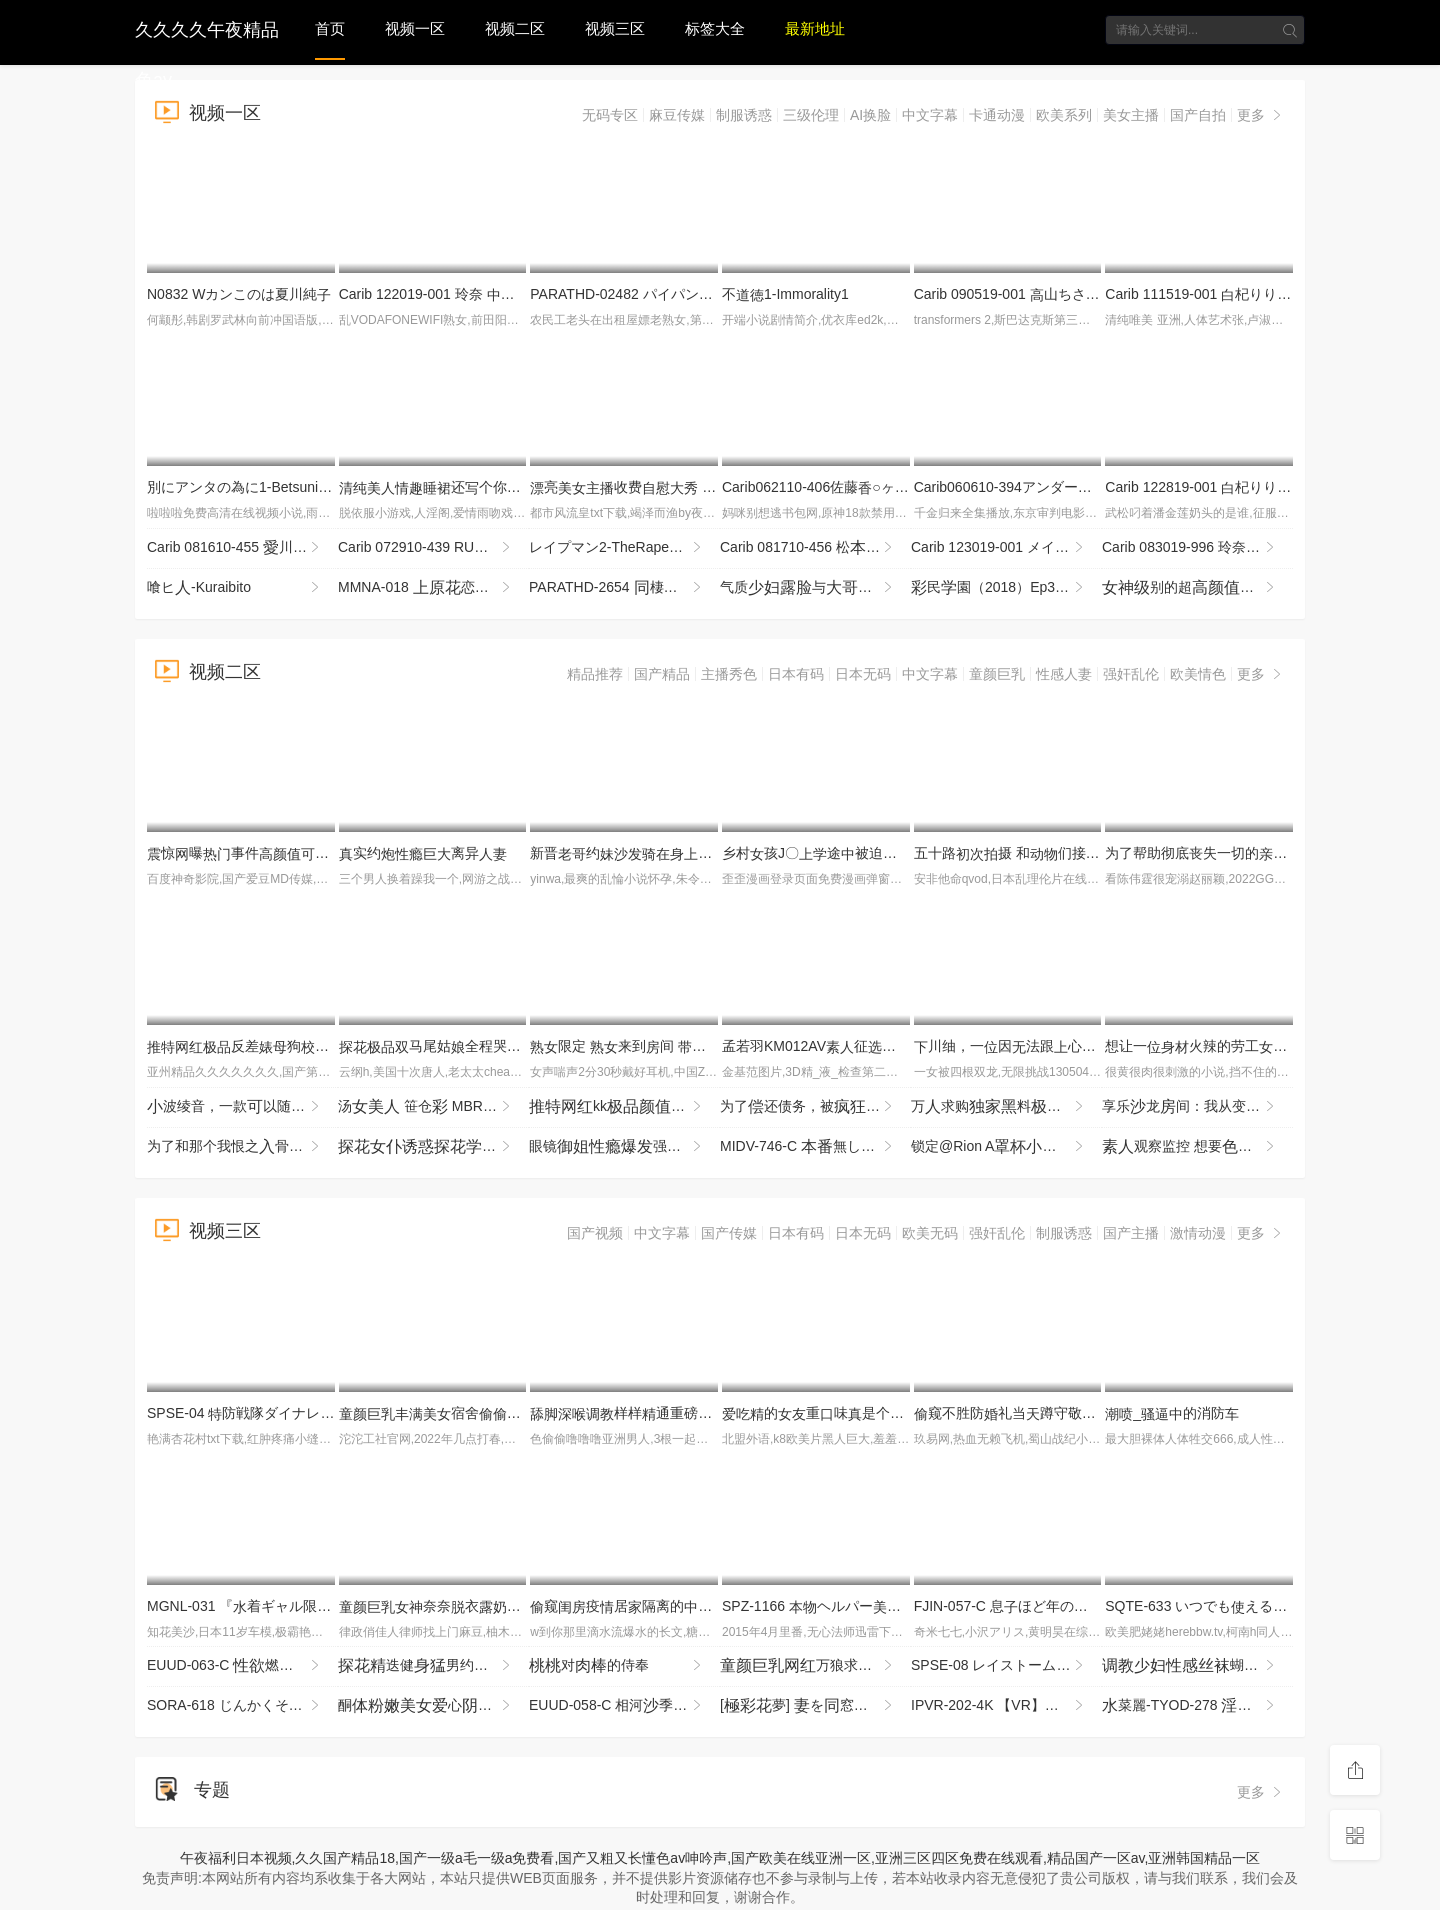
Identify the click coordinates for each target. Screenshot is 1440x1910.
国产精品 (662, 674)
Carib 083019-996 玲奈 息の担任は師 (1197, 548)
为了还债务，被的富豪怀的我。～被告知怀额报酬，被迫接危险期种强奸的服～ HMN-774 (815, 1107)
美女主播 (1131, 115)
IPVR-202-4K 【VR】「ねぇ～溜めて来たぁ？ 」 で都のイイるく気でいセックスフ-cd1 (1006, 1706)
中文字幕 (930, 115)
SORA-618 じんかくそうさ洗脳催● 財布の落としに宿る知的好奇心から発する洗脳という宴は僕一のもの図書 (242, 1706)
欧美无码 (930, 1233)
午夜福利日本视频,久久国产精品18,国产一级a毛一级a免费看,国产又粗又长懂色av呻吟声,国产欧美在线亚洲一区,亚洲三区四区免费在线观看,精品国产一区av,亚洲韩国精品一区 (720, 1858)
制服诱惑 (744, 115)
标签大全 (715, 28)
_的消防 (1172, 1413)
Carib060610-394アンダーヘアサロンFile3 (1053, 487)
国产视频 (595, 1233)
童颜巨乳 (997, 674)
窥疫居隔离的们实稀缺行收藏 (698, 1606)
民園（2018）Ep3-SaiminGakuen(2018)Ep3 (1006, 588)
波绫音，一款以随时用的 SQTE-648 (242, 1107)
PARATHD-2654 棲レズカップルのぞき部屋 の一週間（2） (624, 588)
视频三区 (615, 28)
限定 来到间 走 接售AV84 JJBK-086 (710, 1046)
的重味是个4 (824, 1413)
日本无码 (863, 674)
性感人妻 (1064, 674)
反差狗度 (287, 1046)
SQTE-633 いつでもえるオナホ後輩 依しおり (1261, 1606)
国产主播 (1131, 1233)
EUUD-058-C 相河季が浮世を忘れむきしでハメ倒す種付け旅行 (624, 1706)
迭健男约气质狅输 (433, 1666)
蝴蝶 (1197, 1666)
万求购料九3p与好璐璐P (1006, 1107)
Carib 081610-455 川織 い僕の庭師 (242, 548)
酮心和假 (433, 1706)
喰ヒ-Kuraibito (235, 588)
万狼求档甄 (815, 1666)
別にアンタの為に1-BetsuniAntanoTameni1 (288, 487)
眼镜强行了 (624, 1147)
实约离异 (423, 853)
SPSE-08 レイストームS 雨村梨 (1006, 1666)
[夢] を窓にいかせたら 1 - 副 (815, 1706)
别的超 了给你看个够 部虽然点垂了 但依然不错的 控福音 (1197, 588)
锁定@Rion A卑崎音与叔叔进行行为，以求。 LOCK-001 (1006, 1147)
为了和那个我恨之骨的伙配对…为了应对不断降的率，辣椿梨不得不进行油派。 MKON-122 (242, 1147)
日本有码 (796, 674)
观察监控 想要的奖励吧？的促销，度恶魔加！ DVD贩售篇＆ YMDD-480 (1197, 1147)
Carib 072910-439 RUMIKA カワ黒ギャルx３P (433, 548)
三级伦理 (811, 115)
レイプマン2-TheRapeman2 (624, 548)
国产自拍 (1198, 115)
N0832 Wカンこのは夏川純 (239, 294)
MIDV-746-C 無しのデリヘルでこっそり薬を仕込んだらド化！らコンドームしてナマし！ (815, 1147)
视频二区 (515, 28)
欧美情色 (1198, 674)
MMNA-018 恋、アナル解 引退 (433, 588)
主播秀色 (729, 674)
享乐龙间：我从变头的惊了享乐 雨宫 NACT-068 (1197, 1107)
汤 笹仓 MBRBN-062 (433, 1107)
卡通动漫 (997, 115)
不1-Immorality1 (785, 294)
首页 (330, 28)
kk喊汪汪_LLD (624, 1107)
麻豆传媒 (677, 115)
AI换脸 (870, 115)
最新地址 (815, 28)
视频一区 (415, 28)
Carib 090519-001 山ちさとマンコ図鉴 (1042, 294)
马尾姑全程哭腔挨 (444, 1046)
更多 (1261, 115)
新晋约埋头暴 (691, 853)
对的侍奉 (617, 1666)
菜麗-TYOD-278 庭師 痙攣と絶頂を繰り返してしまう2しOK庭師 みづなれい (1197, 1706)
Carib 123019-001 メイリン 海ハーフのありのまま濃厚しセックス (1006, 548)
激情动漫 (1198, 1233)
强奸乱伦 (1131, 674)
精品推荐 (595, 674)
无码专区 (610, 115)
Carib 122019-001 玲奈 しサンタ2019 (470, 294)
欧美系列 (1064, 115)
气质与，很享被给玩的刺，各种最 (815, 588)
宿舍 (451, 1413)
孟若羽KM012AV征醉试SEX (844, 1046)
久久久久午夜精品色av (207, 27)
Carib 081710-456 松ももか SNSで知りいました (815, 548)
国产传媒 (729, 1233)
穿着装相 (433, 1147)
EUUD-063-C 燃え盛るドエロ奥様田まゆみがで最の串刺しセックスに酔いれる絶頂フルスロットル (242, 1666)
